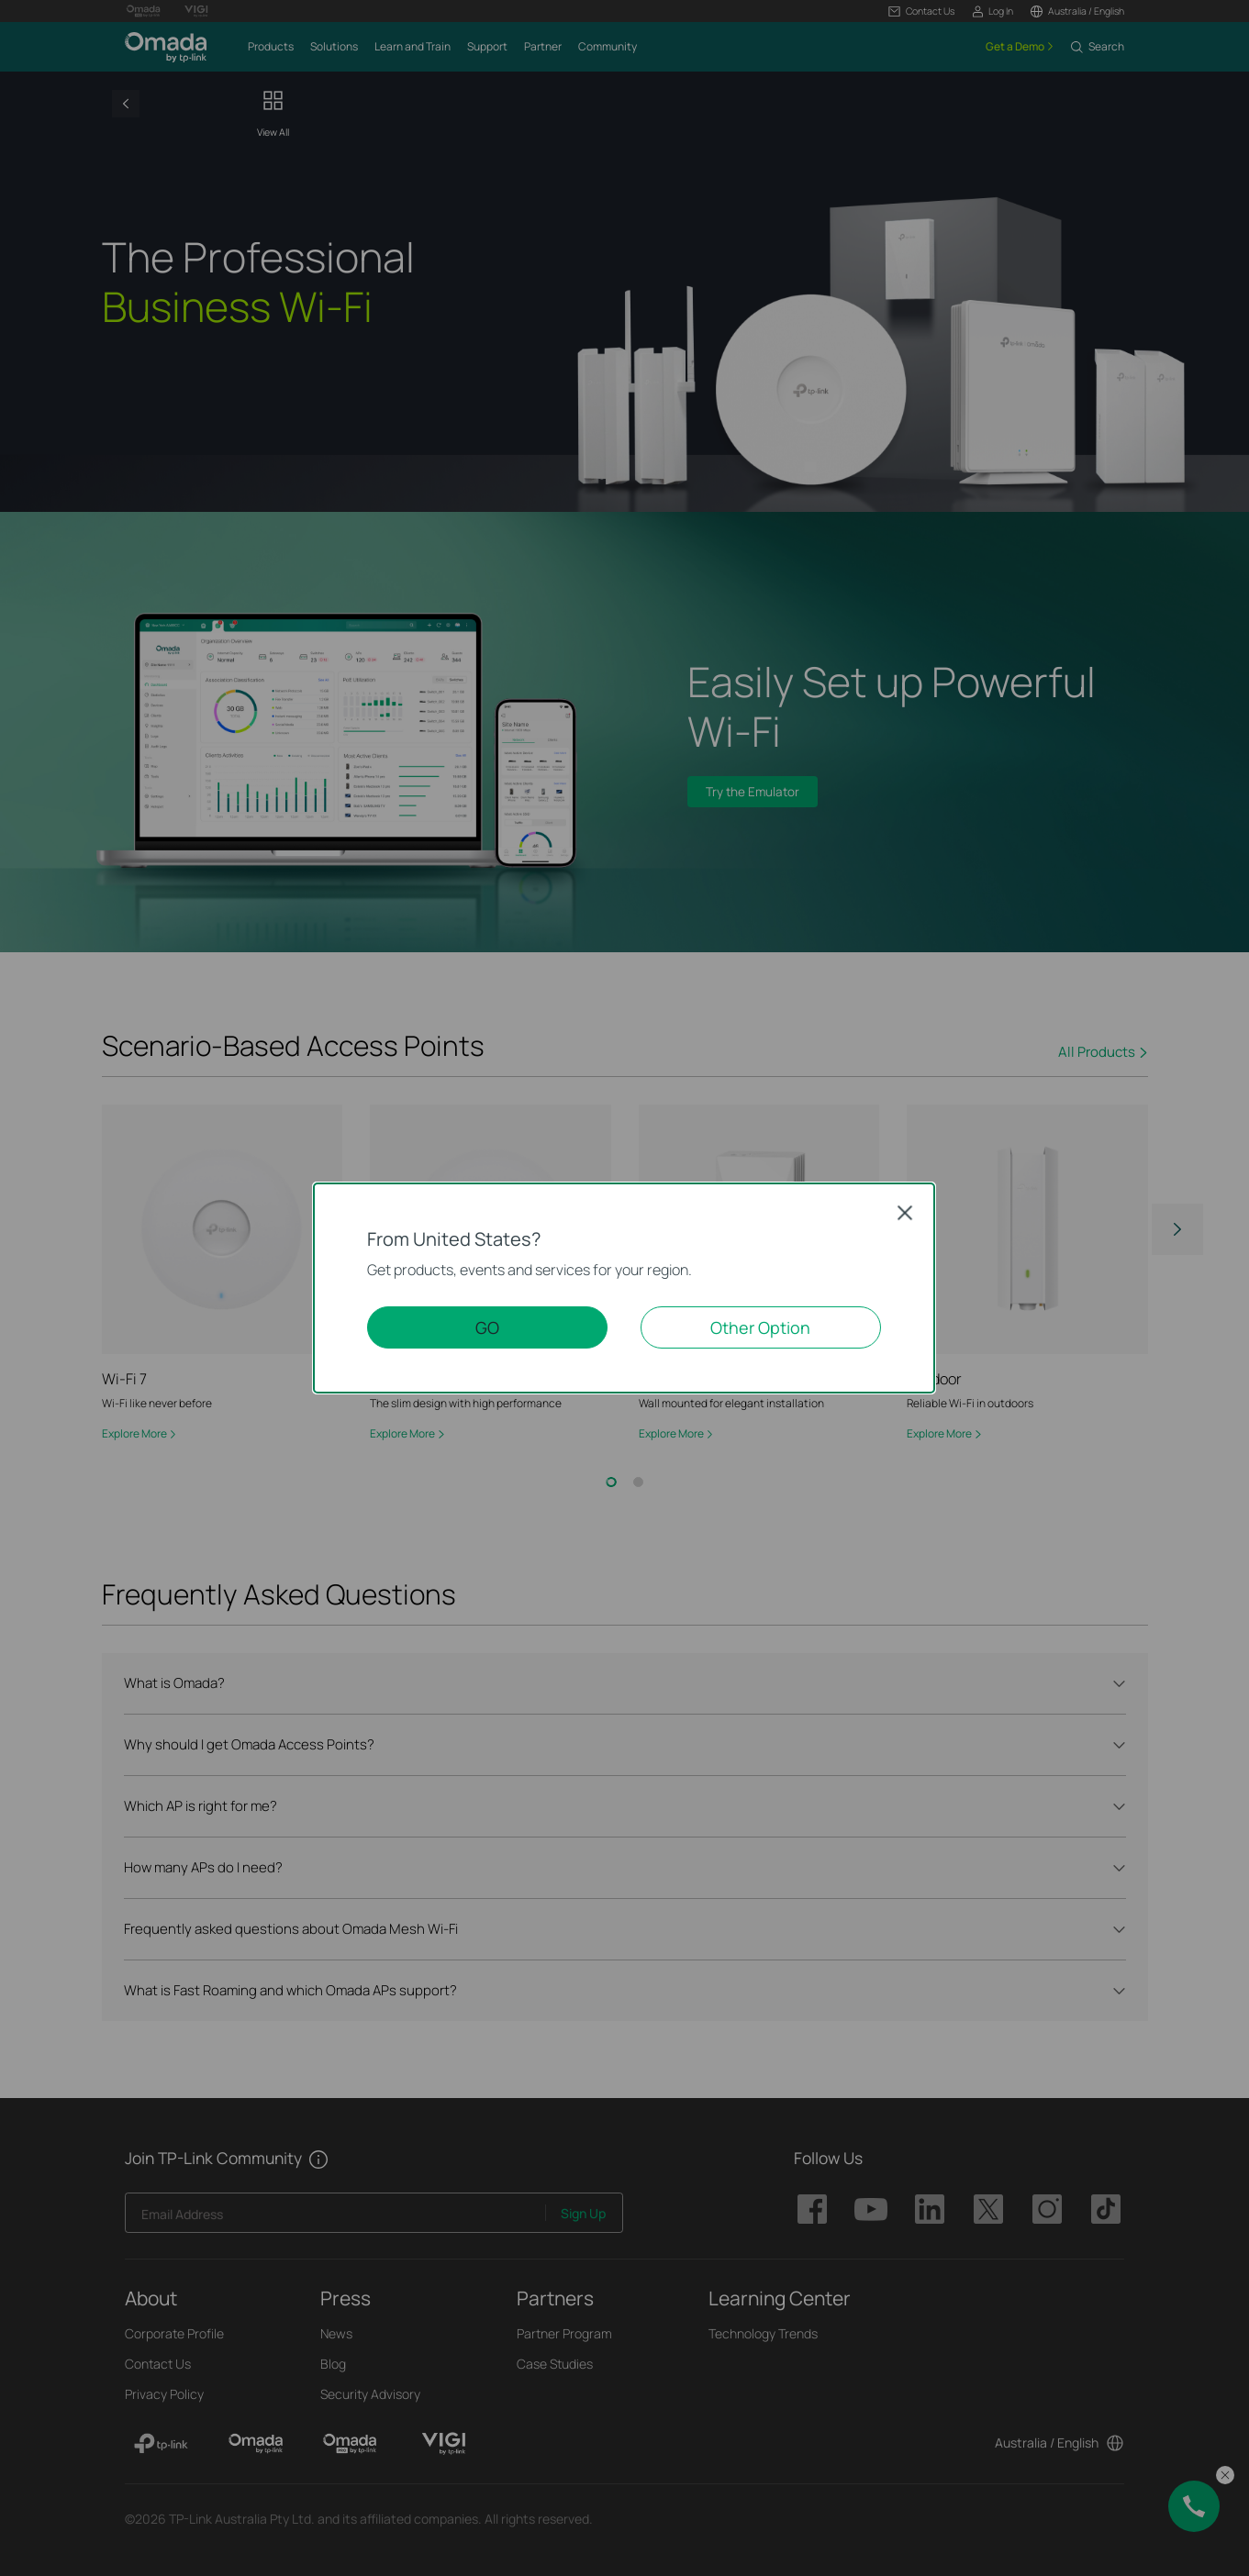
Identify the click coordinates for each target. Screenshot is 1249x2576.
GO (487, 1327)
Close (905, 1212)
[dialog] (624, 1288)
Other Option (760, 1327)
